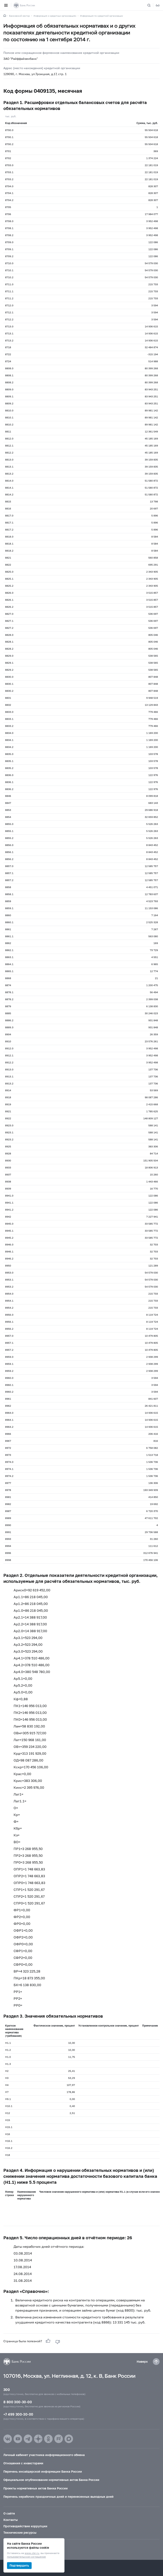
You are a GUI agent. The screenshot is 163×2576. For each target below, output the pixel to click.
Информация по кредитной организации (101, 15)
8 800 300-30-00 (17, 2402)
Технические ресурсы (19, 2532)
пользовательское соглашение (26, 2557)
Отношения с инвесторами (23, 2463)
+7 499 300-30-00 (18, 2414)
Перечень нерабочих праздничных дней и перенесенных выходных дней (58, 2496)
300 (6, 2390)
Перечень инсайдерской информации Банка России (42, 2471)
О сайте (9, 2513)
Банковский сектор (19, 15)
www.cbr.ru (32, 2553)
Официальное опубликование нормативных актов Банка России (51, 2480)
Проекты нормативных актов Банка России (35, 2488)
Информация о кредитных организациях (55, 15)
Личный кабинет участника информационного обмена (44, 2455)
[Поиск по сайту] (151, 5)
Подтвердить (19, 2565)
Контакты (10, 2520)
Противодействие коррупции (25, 2526)
